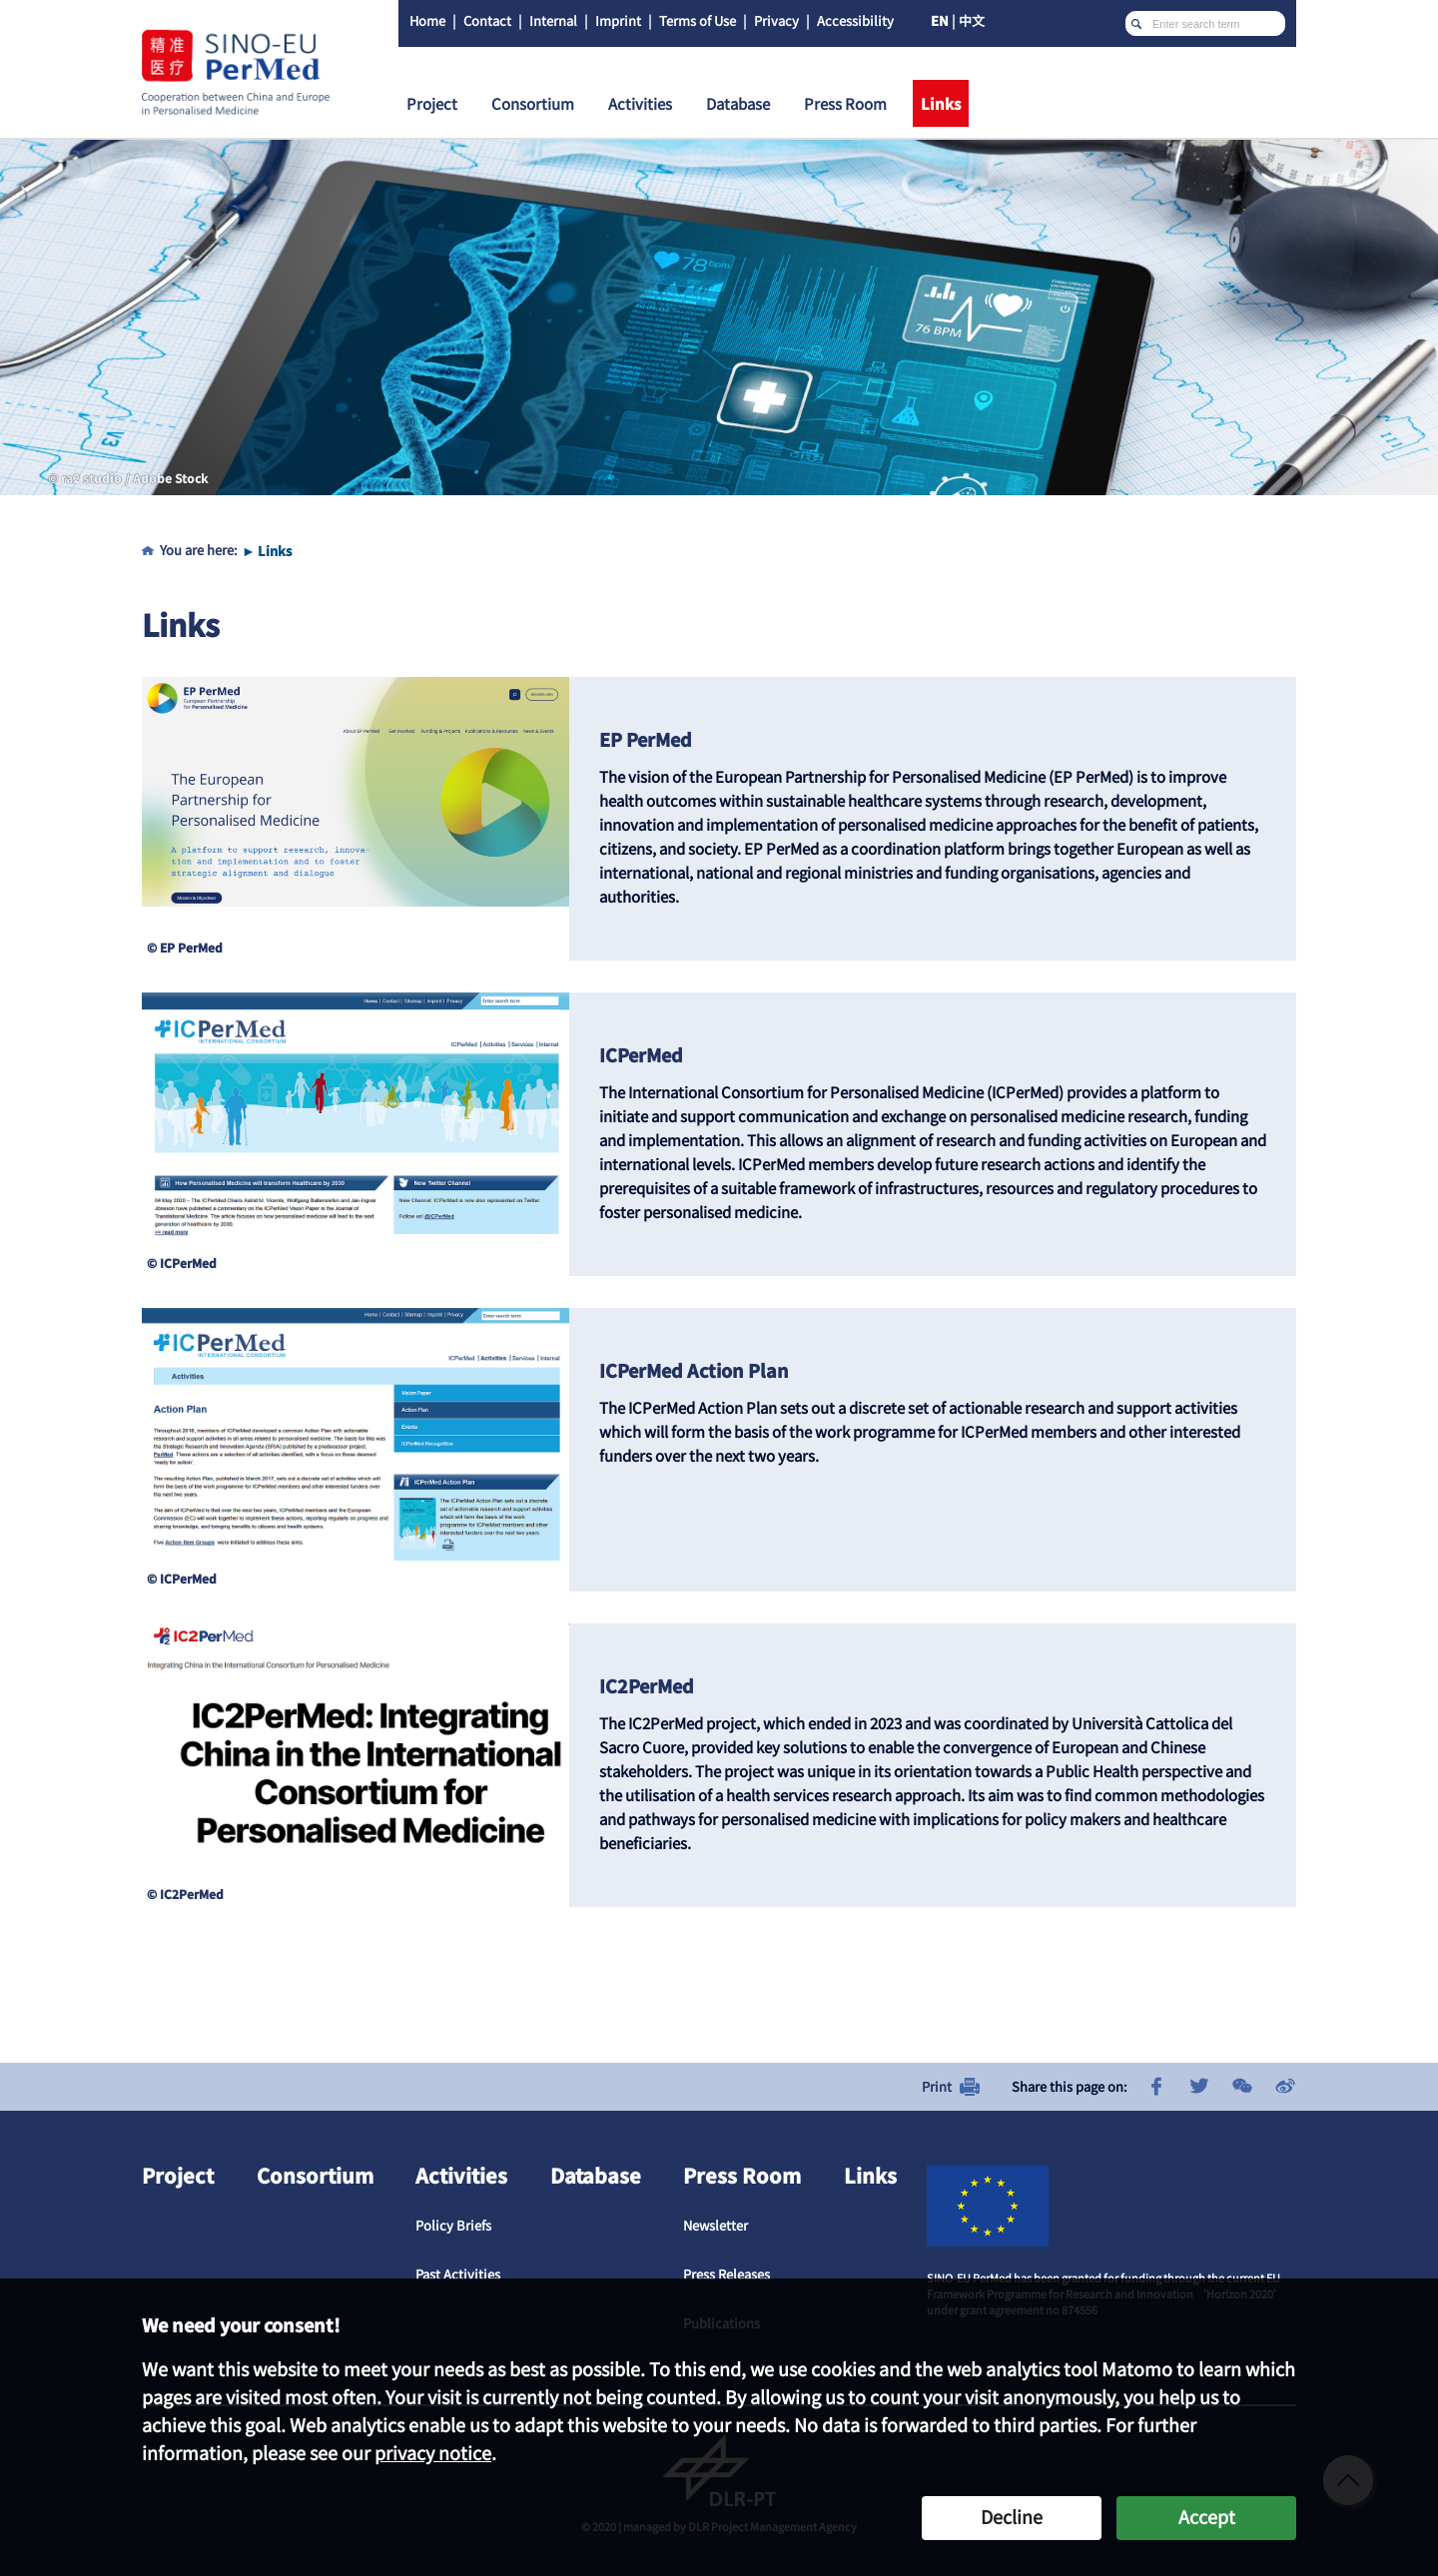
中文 (972, 20)
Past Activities (457, 2273)
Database (595, 2175)
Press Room (742, 2175)
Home (427, 20)
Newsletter (715, 2225)
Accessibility (855, 20)
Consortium (315, 2175)
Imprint (618, 20)
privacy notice (432, 2452)
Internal (553, 20)
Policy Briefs (453, 2225)
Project (178, 2175)
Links (275, 550)
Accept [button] (1206, 2516)
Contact (487, 20)
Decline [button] (1012, 2516)
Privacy (776, 20)
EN (940, 20)
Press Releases (726, 2273)
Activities (461, 2175)
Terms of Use (697, 20)
